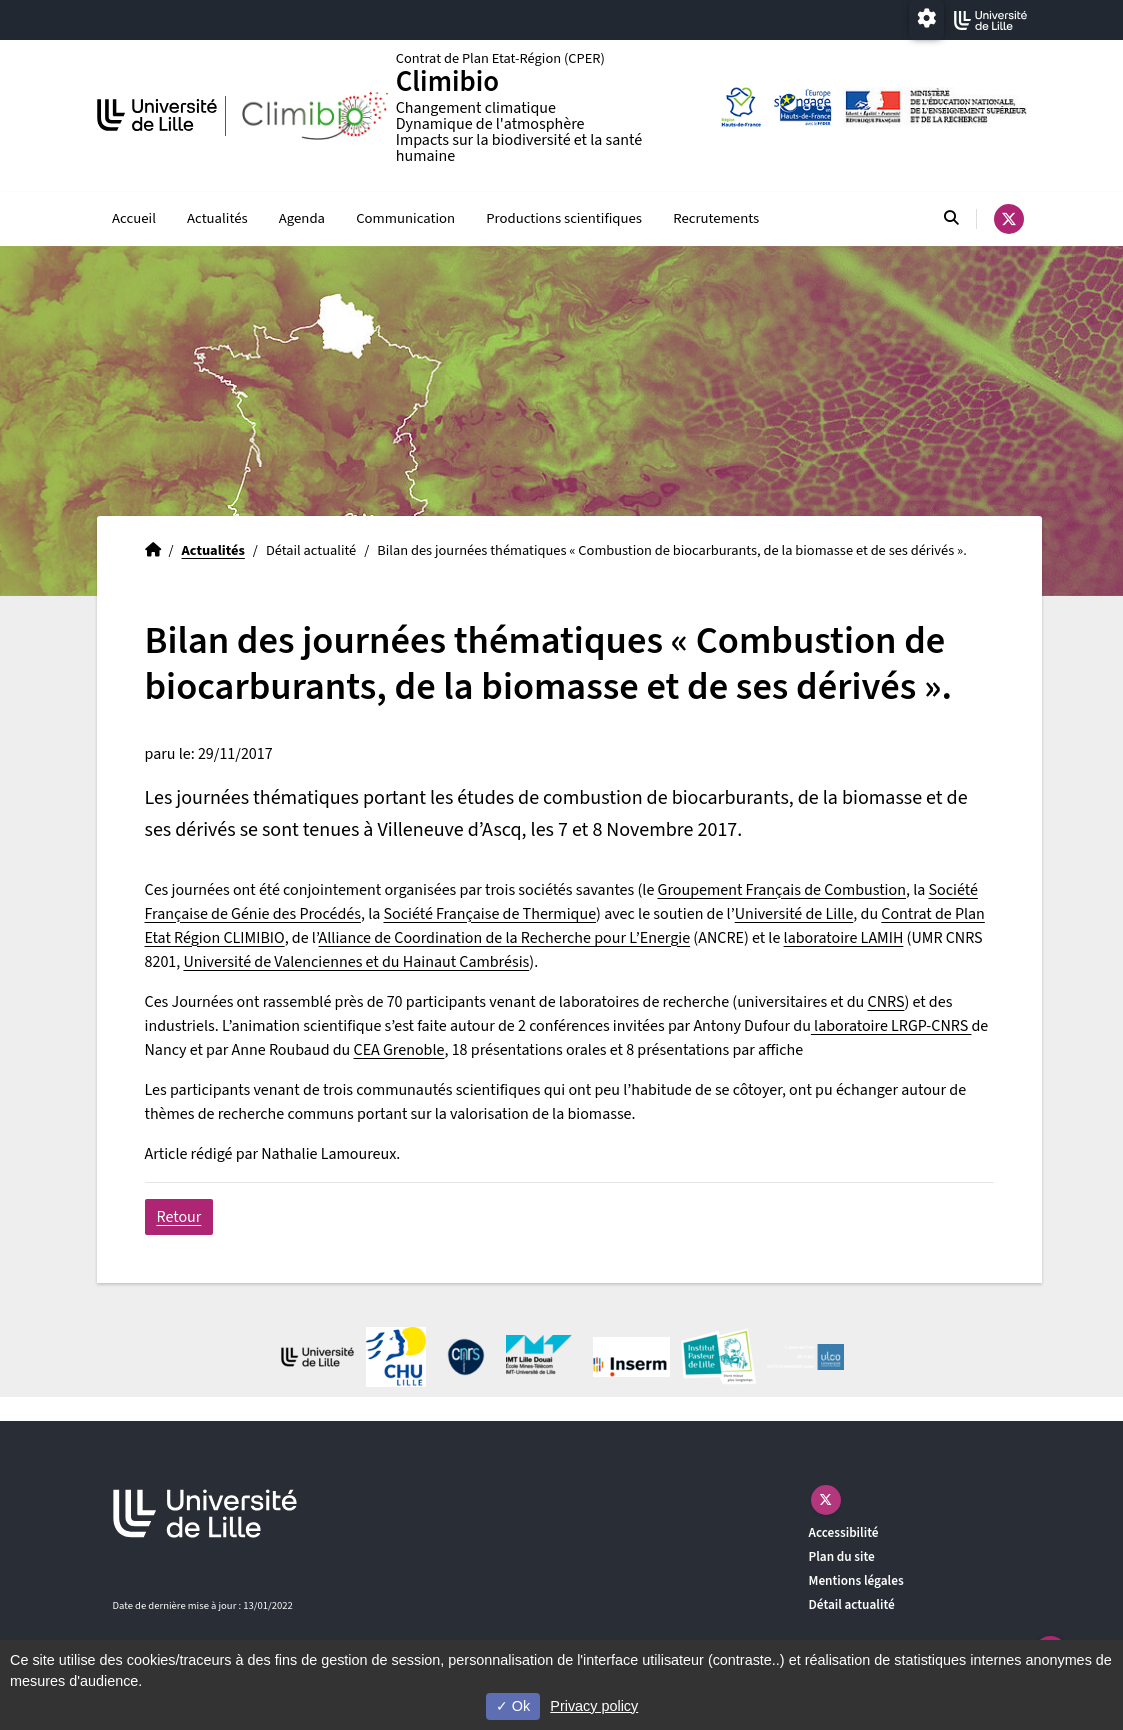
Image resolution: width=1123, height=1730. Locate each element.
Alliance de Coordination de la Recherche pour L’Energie (505, 938)
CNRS (886, 1002)
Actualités (217, 218)
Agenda (302, 218)
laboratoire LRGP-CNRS (891, 1026)
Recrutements (716, 218)
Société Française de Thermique (489, 914)
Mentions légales (856, 1580)
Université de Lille (794, 914)
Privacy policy (594, 1706)
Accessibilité (844, 1532)
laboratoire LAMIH (844, 938)
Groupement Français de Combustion (782, 890)
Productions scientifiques (564, 218)
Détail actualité (852, 1604)
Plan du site (842, 1556)
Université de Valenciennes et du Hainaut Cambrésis (357, 962)
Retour (179, 1217)
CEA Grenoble (399, 1050)
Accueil (134, 218)
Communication (405, 218)
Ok (513, 1706)
